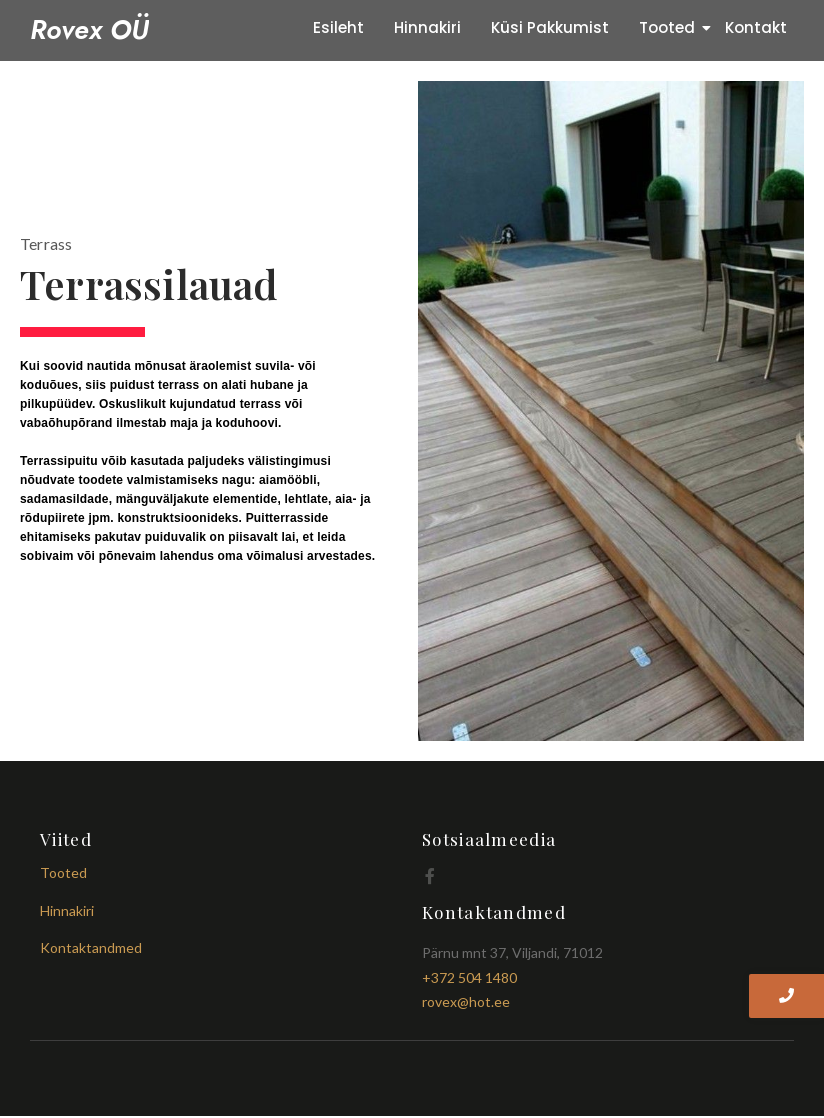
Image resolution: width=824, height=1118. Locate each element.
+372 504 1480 (469, 977)
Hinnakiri (427, 27)
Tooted (670, 27)
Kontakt (756, 27)
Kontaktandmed (91, 947)
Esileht (338, 27)
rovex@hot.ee (466, 1001)
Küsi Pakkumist (550, 27)
